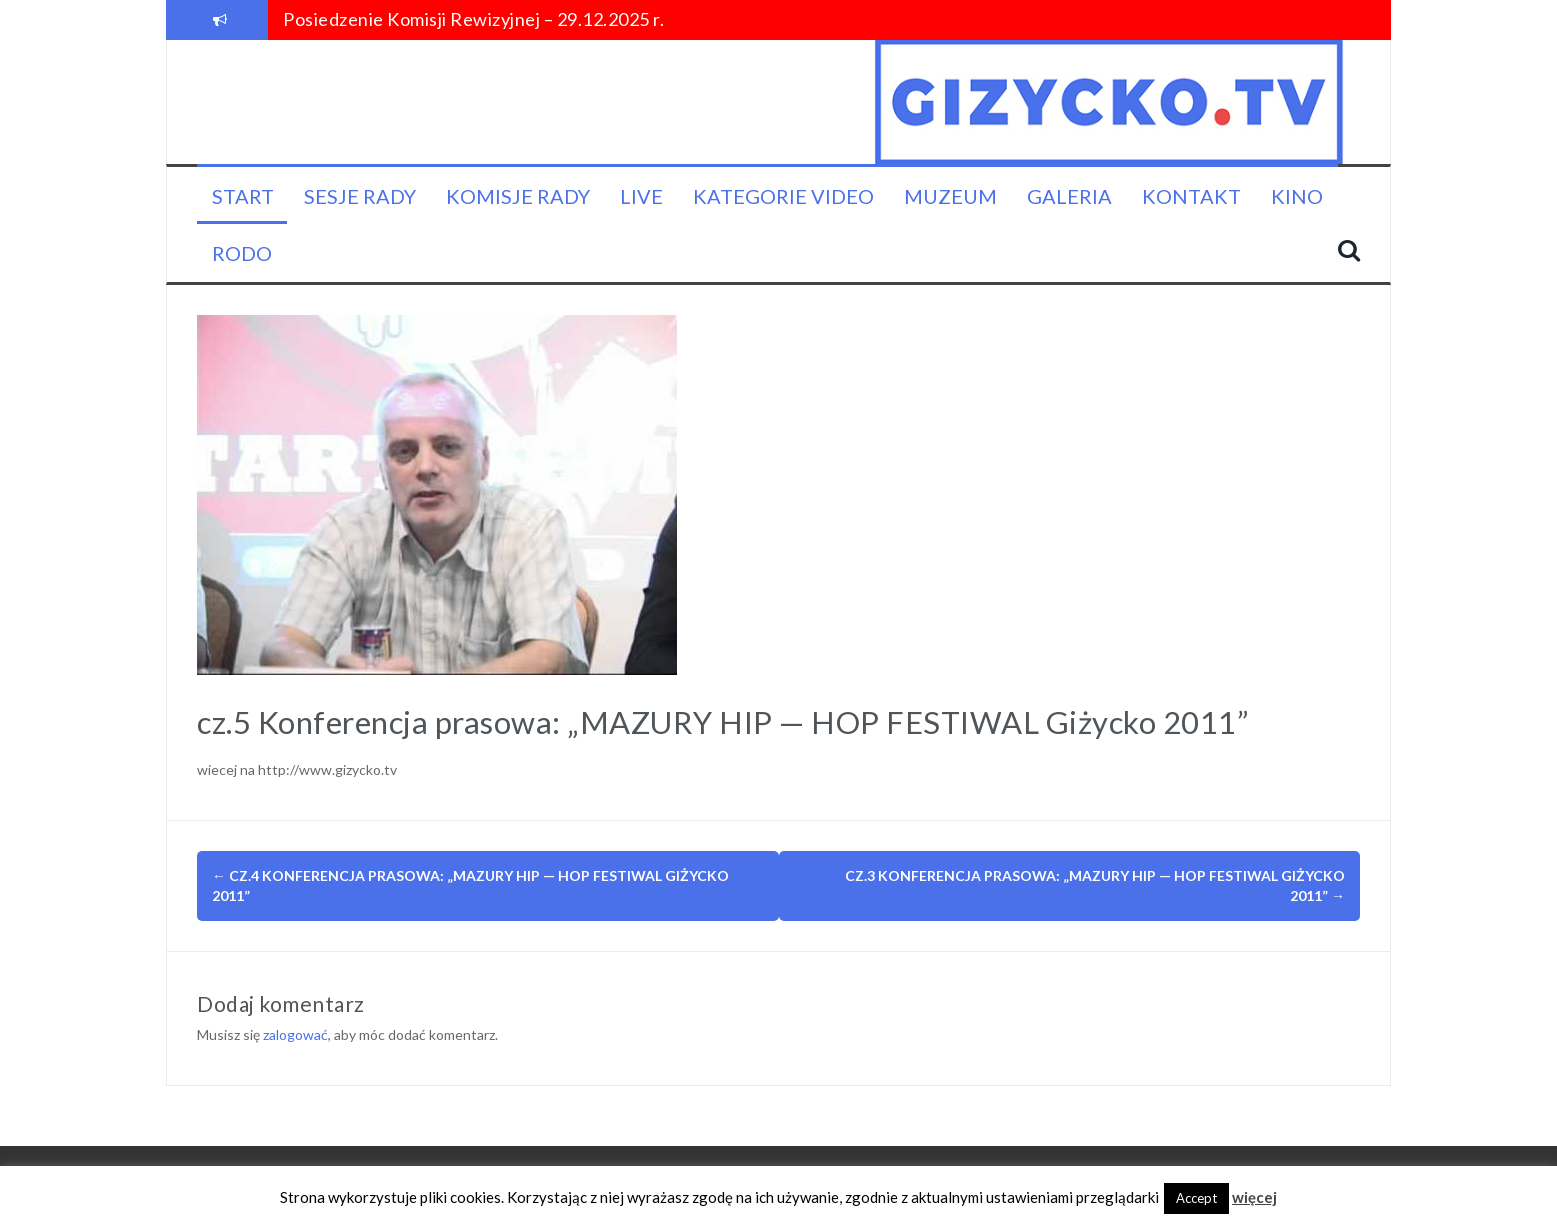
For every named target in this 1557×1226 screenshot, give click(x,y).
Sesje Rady (360, 196)
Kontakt (1191, 196)
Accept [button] (1196, 1198)
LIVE (641, 196)
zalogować (295, 1034)
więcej (1254, 1197)
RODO (242, 253)
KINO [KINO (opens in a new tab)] (1297, 196)
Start (243, 196)
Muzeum (950, 196)
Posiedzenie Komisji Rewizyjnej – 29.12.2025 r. (473, 19)
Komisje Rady (518, 196)
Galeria (1069, 196)
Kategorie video (783, 196)
